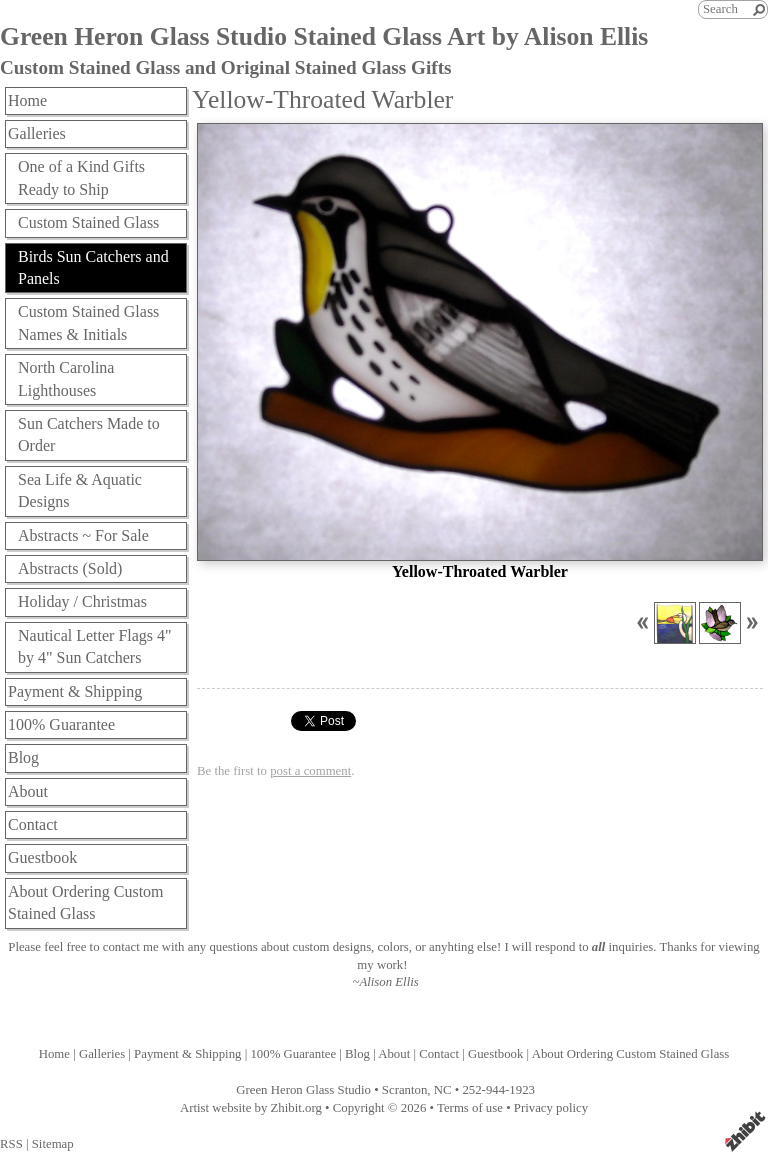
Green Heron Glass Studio (303, 1090)
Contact (33, 824)
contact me (131, 947)
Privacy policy (551, 1108)
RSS (11, 1144)
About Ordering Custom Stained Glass (86, 902)
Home (27, 100)
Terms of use (470, 1108)
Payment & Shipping (75, 691)
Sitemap (53, 1144)
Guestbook (42, 857)
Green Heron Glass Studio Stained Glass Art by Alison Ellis (324, 36)
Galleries (37, 133)
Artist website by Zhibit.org (251, 1108)
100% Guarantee (61, 724)
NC (443, 1090)
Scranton (405, 1090)
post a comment (310, 771)
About (28, 791)
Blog (23, 757)
